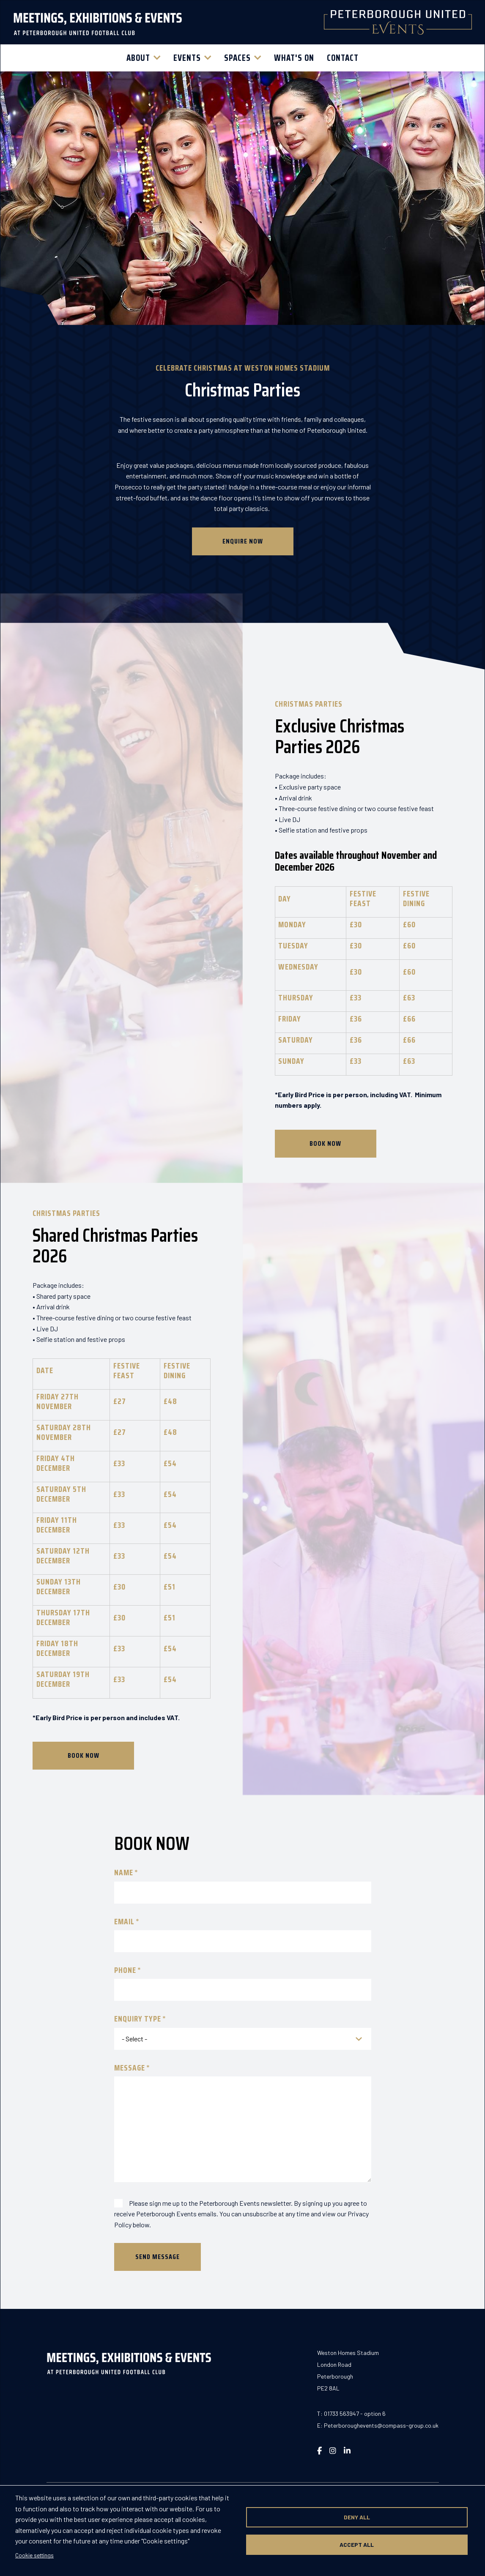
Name (123, 1872)
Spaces (237, 58)
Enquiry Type (137, 2018)
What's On (294, 58)
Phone (125, 1970)
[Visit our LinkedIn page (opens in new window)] (347, 2450)
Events (187, 58)
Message (129, 2067)
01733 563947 (341, 2413)
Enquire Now (242, 582)
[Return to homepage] (97, 22)
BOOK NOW (325, 1143)
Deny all (357, 2517)
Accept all (357, 2544)
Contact (343, 58)
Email (124, 1921)
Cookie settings (34, 2555)
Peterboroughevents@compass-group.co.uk (381, 2425)
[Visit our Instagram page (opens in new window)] (332, 2450)
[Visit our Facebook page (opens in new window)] (319, 2450)
